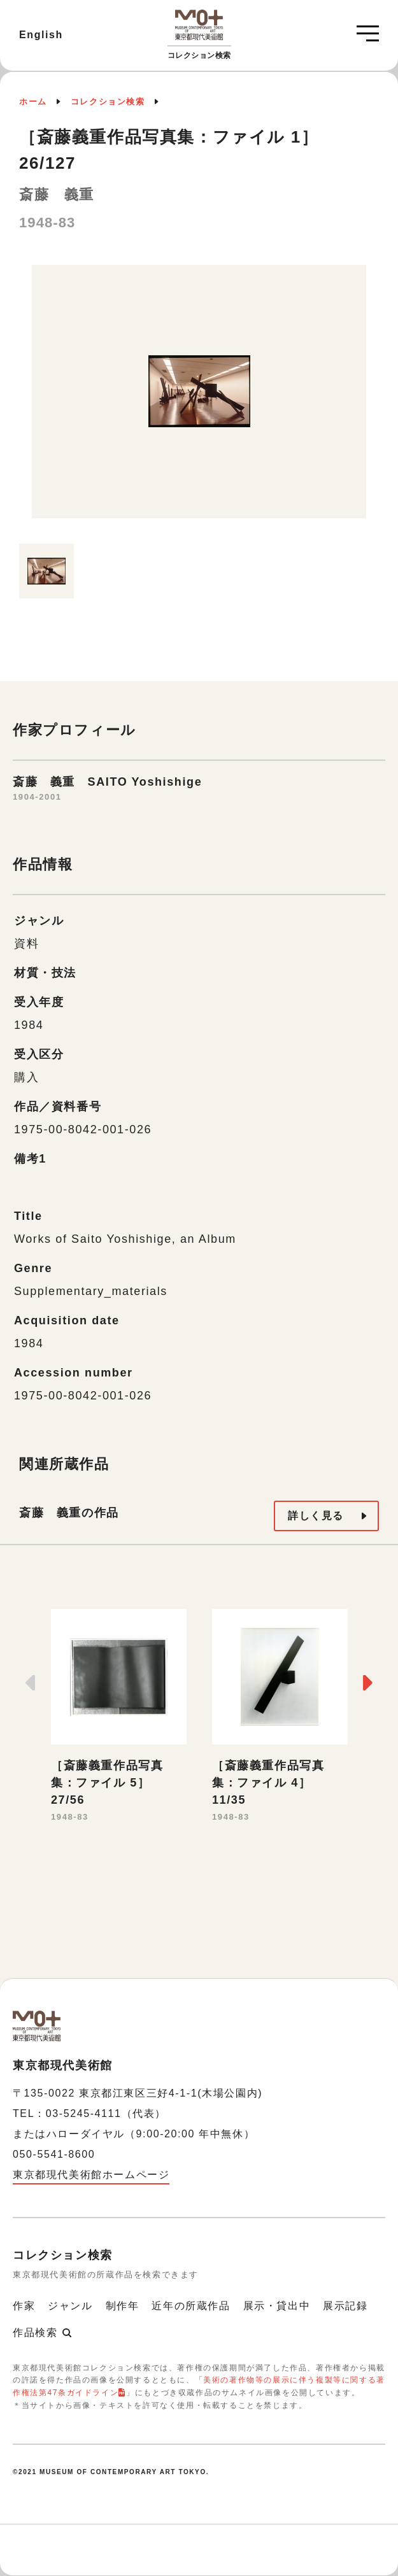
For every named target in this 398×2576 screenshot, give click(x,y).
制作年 (122, 2305)
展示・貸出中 (277, 2305)
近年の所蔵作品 (191, 2305)
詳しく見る (316, 1515)
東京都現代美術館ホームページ (91, 2174)
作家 (24, 2305)
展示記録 (345, 2305)
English (41, 34)
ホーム (33, 101)
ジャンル (70, 2305)
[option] (199, 397)
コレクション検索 (108, 101)
